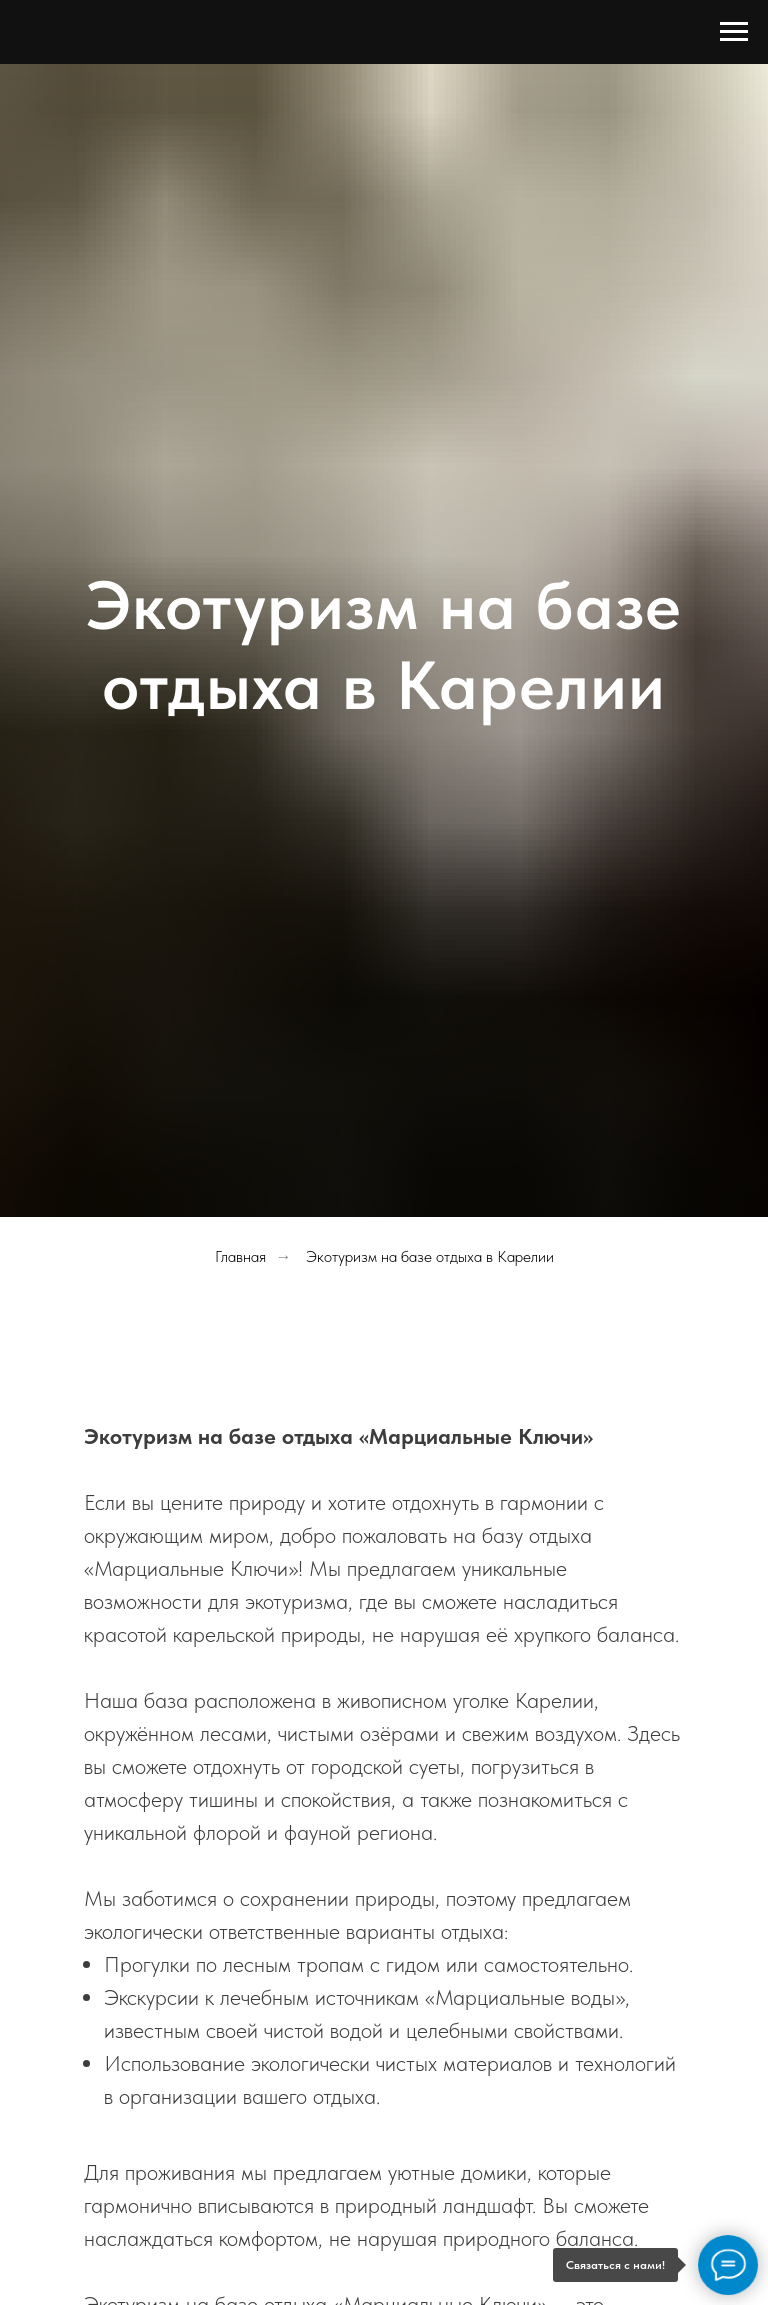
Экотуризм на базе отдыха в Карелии (430, 1256)
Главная (240, 1256)
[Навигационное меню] (734, 32)
